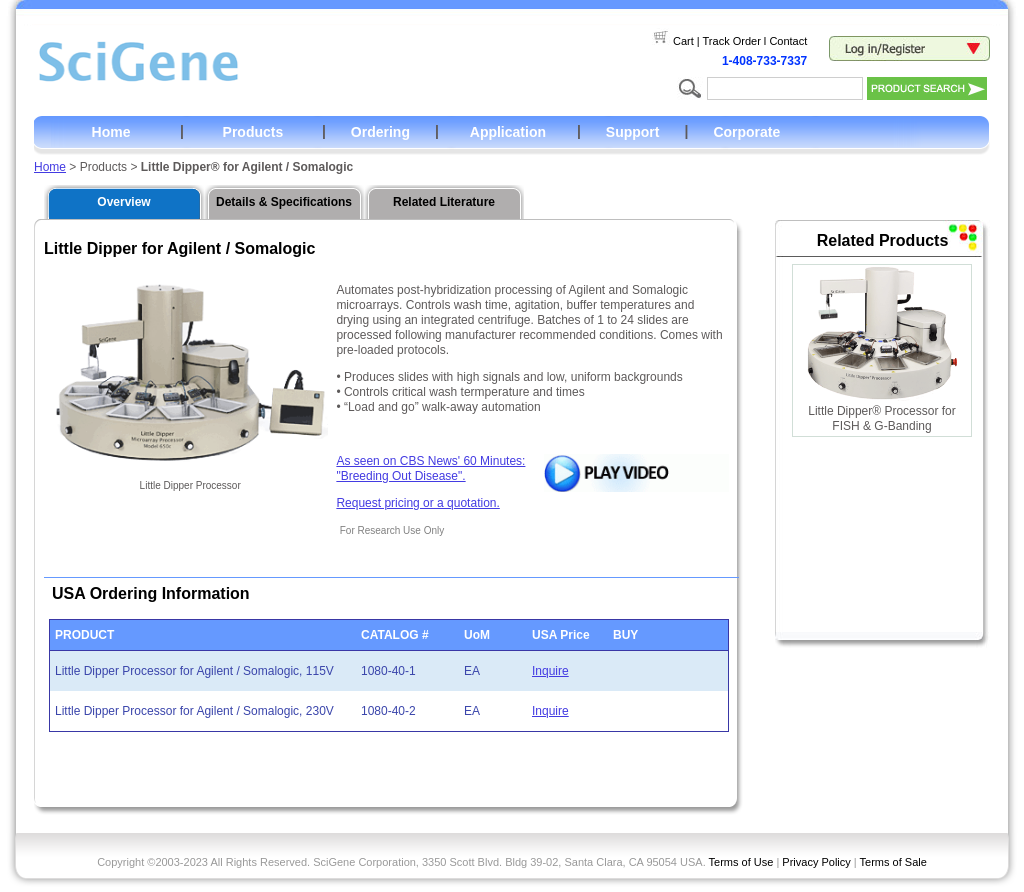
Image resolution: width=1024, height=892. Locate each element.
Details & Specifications (284, 202)
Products (253, 132)
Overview (123, 202)
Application (508, 132)
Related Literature (444, 202)
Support (633, 132)
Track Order (732, 41)
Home (111, 132)
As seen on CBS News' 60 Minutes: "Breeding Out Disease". (430, 468)
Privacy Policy (816, 862)
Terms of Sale (893, 862)
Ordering (380, 132)
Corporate (746, 132)
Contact (788, 41)
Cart (683, 41)
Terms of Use (741, 862)
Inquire (550, 671)
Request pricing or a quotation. (417, 503)
